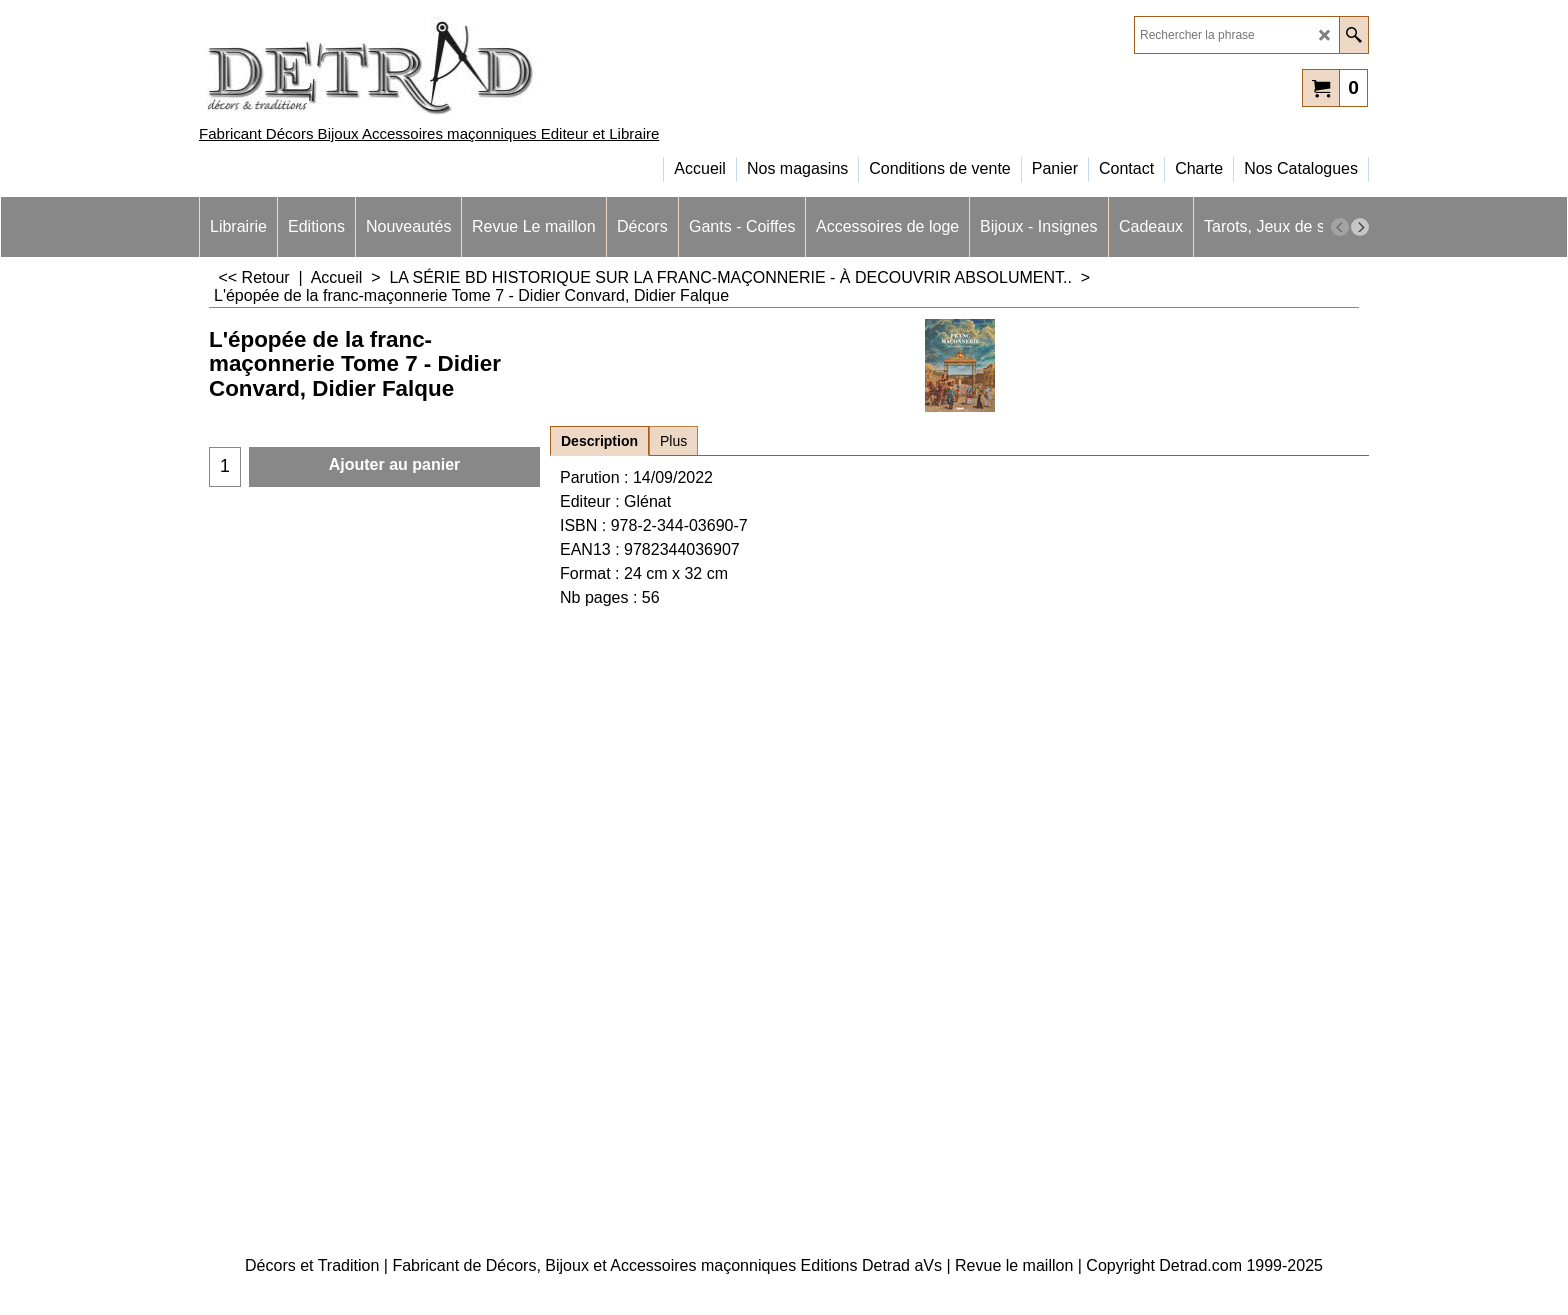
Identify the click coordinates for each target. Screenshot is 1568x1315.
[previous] (1340, 227)
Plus (673, 441)
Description (599, 441)
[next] (1360, 227)
